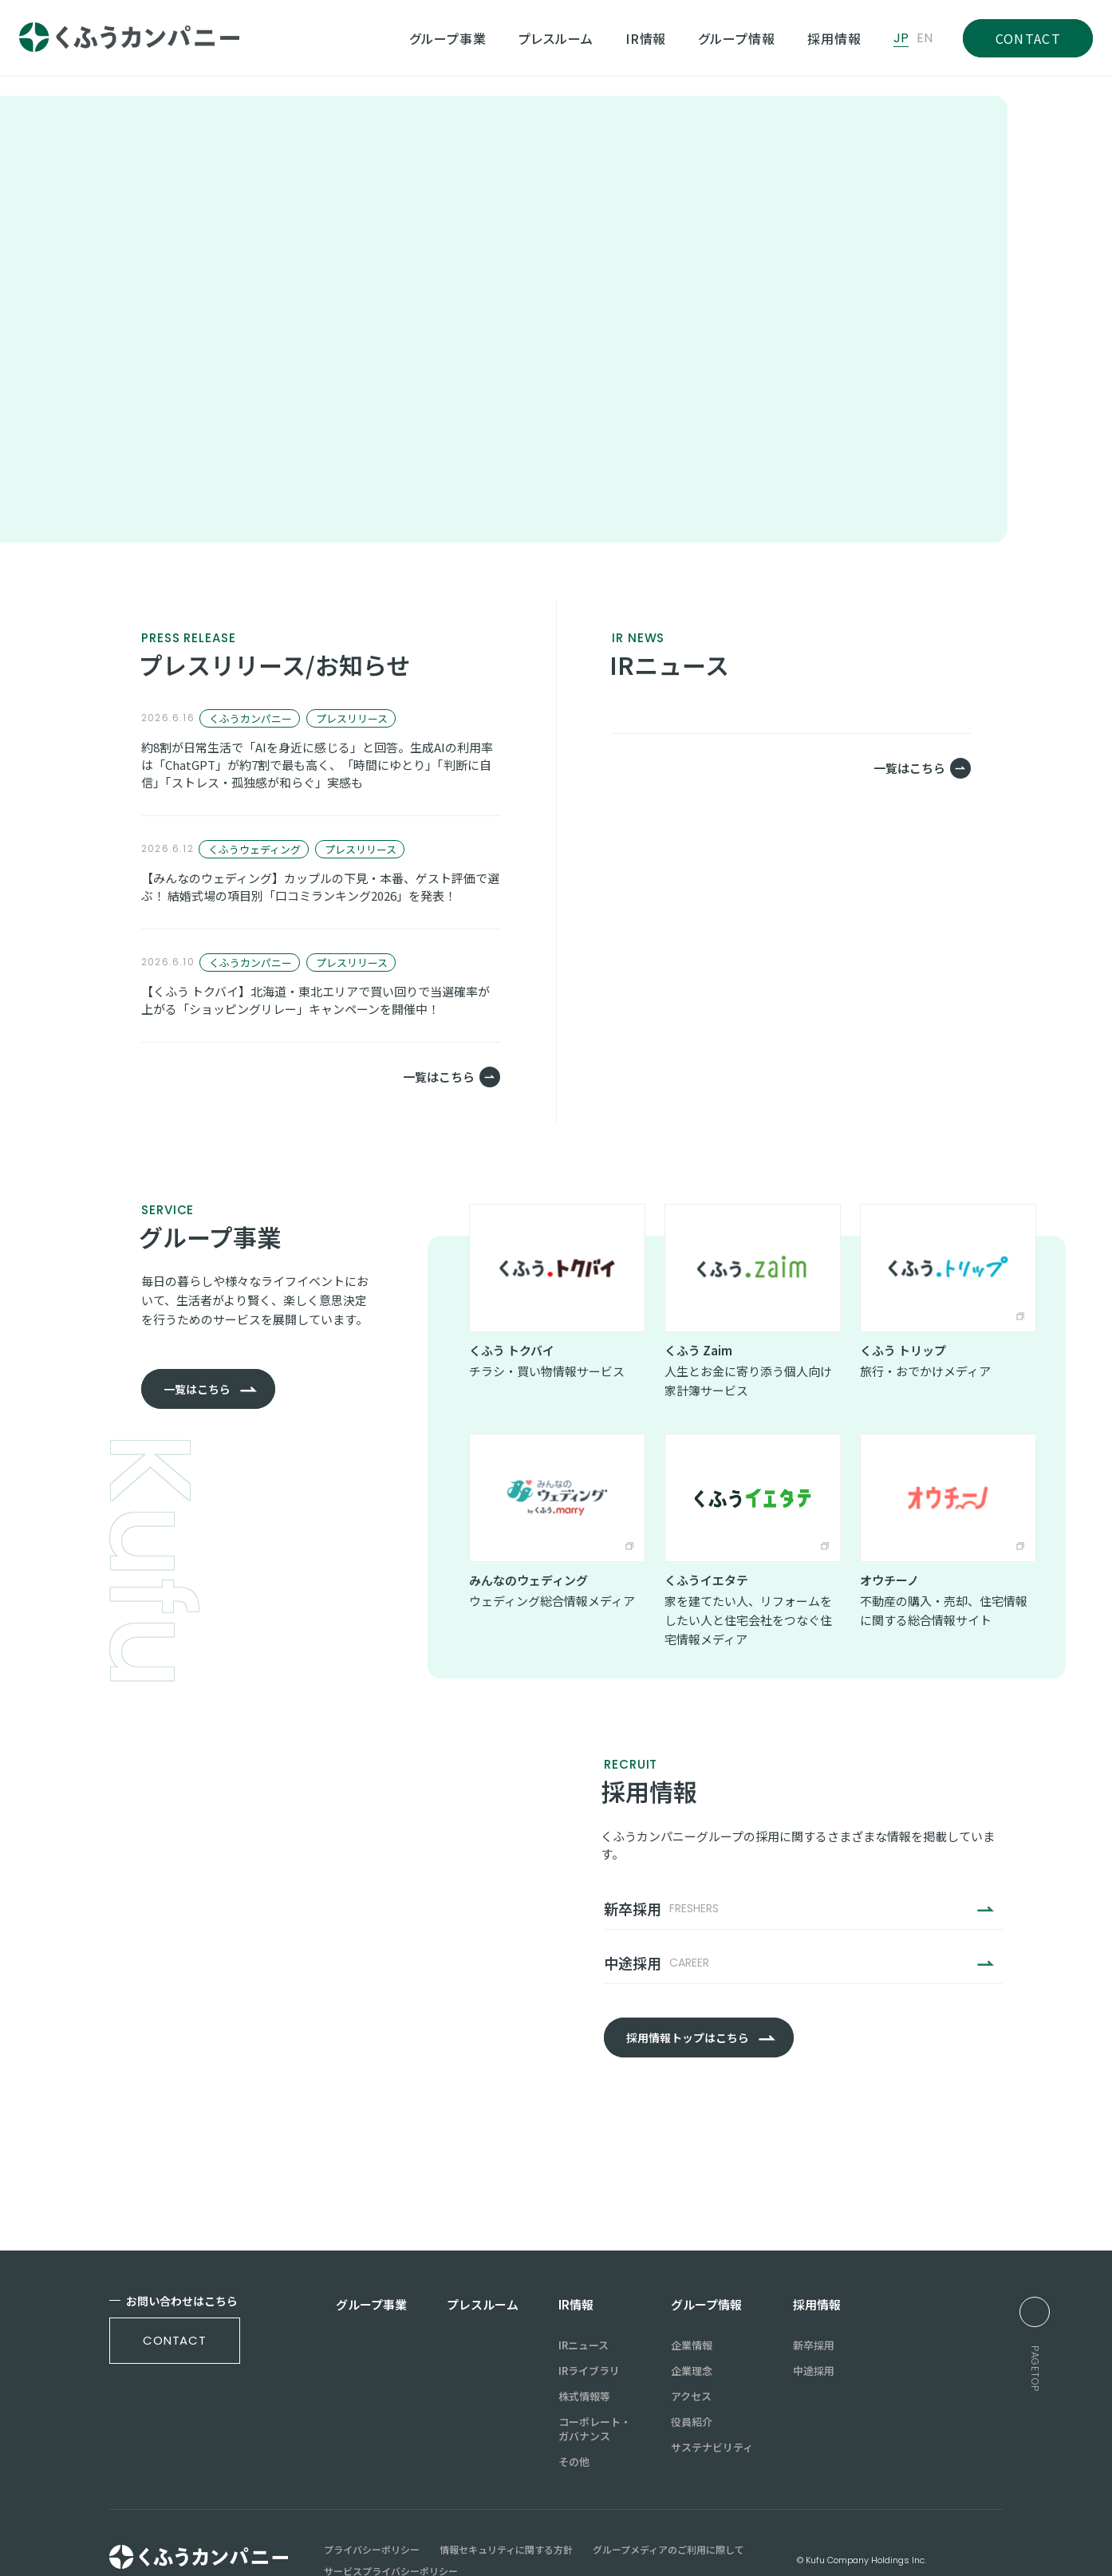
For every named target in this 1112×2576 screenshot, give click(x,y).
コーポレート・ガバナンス (594, 2381)
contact (175, 2293)
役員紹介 (691, 2374)
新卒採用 (813, 2297)
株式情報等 (584, 2348)
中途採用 (813, 2323)
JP (901, 38)
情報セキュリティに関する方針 (506, 2502)
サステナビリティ (712, 2400)
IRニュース (583, 2297)
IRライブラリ (589, 2323)
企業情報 (691, 2297)
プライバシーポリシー (372, 2502)
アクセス (691, 2348)
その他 (574, 2414)
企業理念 (691, 2323)
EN (925, 38)
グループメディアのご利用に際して (668, 2502)
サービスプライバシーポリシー (391, 2523)
